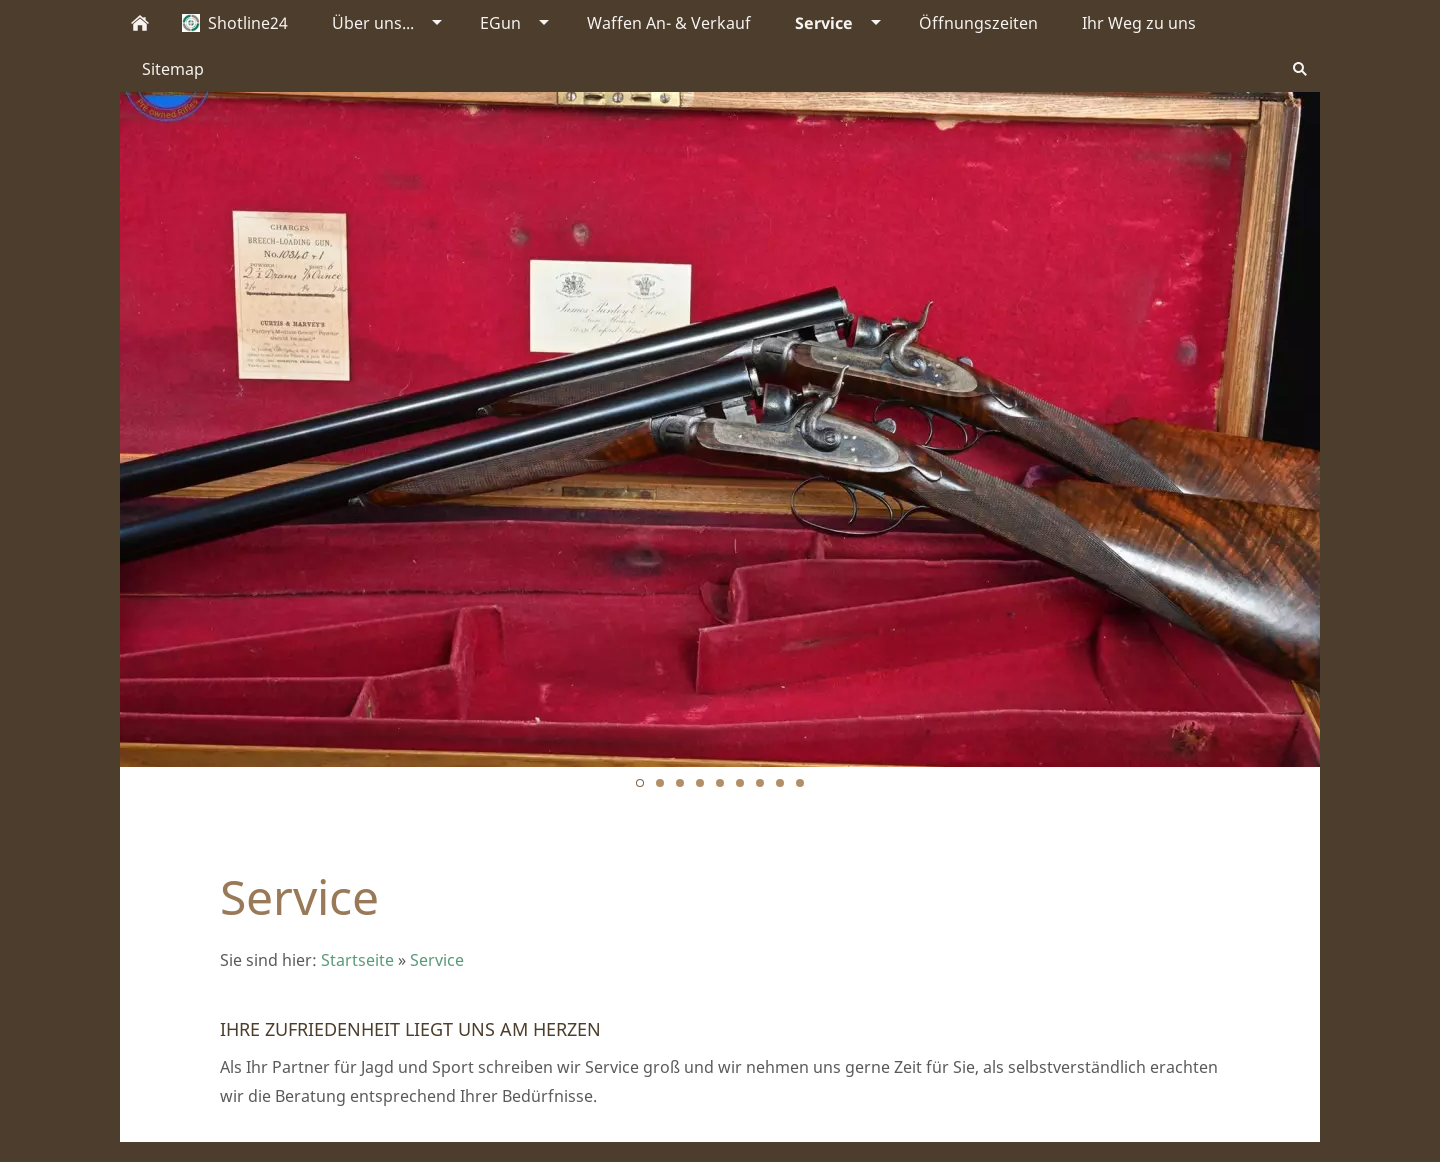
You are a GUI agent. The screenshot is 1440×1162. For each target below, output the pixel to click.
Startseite (357, 960)
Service (437, 960)
